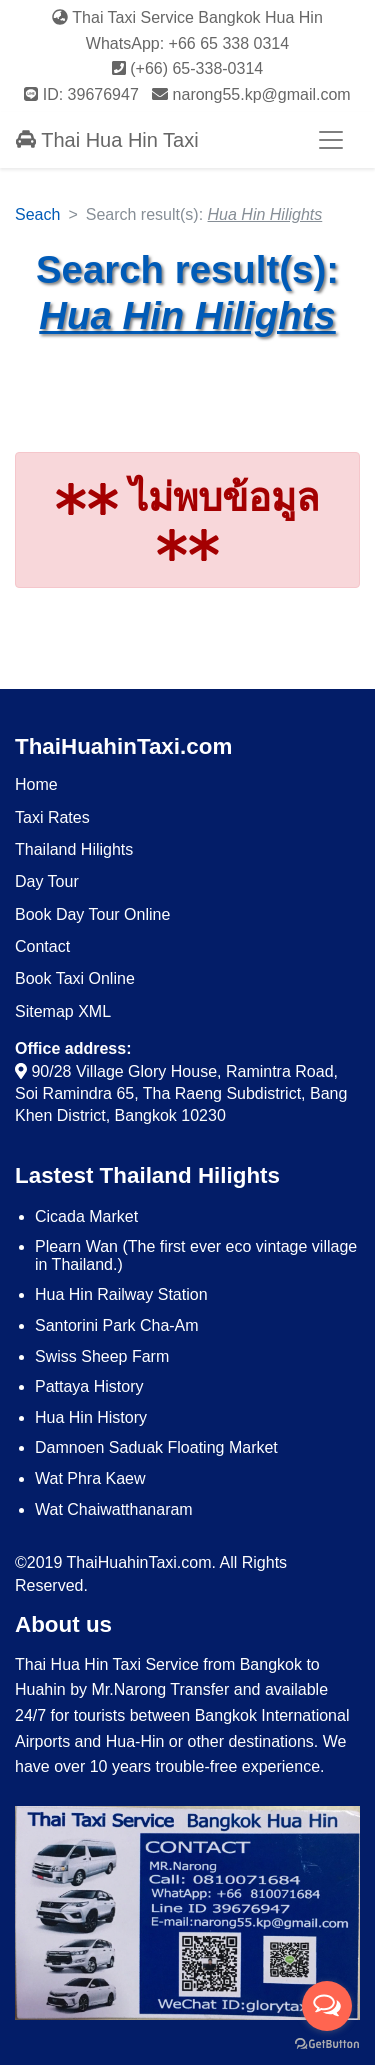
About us (63, 1624)
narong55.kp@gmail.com (251, 94)
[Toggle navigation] (331, 140)
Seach (37, 214)
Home (36, 784)
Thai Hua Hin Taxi (107, 140)
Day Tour (47, 881)
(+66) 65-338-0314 (187, 68)
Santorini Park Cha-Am (117, 1325)
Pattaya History (89, 1386)
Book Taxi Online (75, 978)
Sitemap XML (63, 1011)
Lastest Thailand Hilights (147, 1175)
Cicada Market (86, 1216)
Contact (42, 946)
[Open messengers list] (327, 2006)
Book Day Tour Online (92, 914)
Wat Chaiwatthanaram (114, 1509)
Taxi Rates (52, 817)
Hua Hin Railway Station (121, 1294)
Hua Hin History (91, 1417)
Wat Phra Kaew (90, 1478)
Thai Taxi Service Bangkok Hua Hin (187, 17)
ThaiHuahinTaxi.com (123, 746)
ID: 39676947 (83, 94)
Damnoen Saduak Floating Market (156, 1447)
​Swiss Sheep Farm (102, 1356)
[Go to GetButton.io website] (327, 2044)
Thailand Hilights (74, 849)
